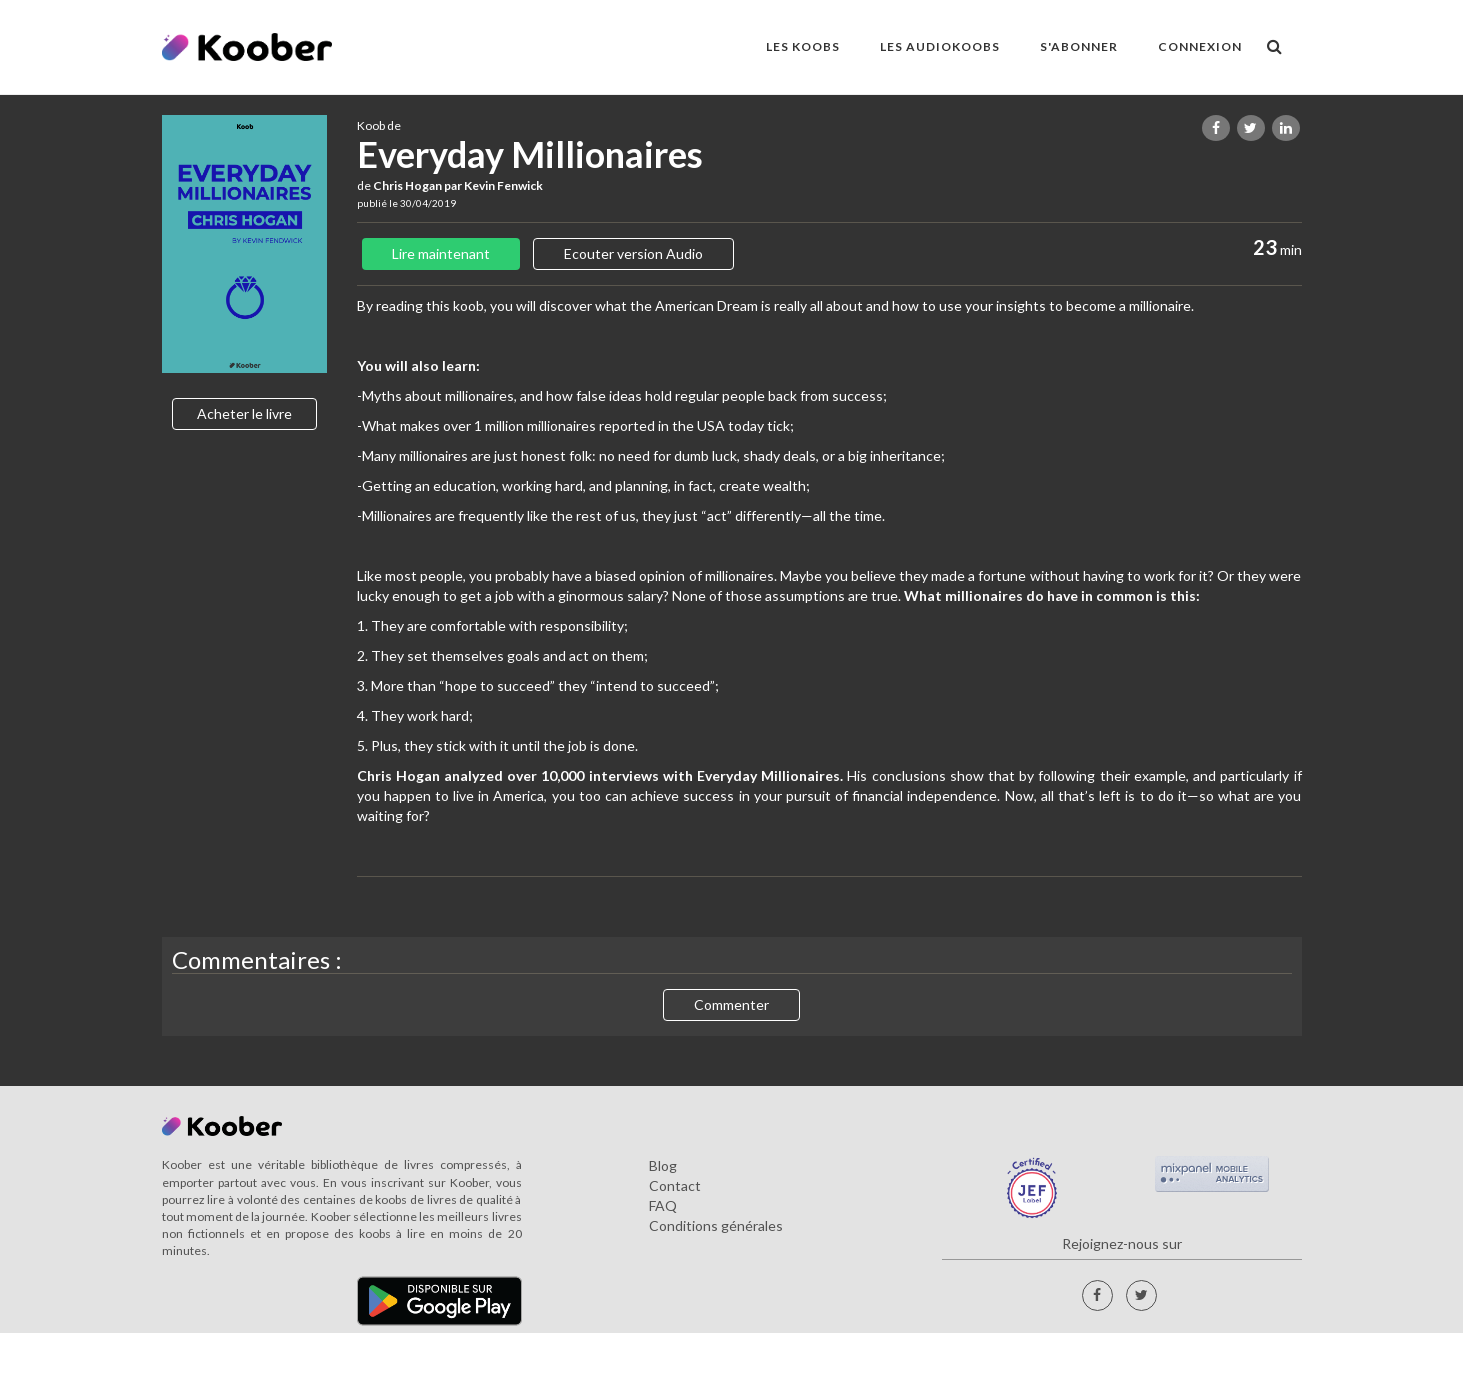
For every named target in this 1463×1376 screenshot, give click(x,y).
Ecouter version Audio (633, 253)
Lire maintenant (441, 253)
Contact (675, 1185)
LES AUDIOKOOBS (940, 46)
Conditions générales (716, 1225)
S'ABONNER (1079, 46)
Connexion (1200, 46)
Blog (663, 1165)
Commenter (731, 1004)
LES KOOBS (803, 46)
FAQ (663, 1205)
